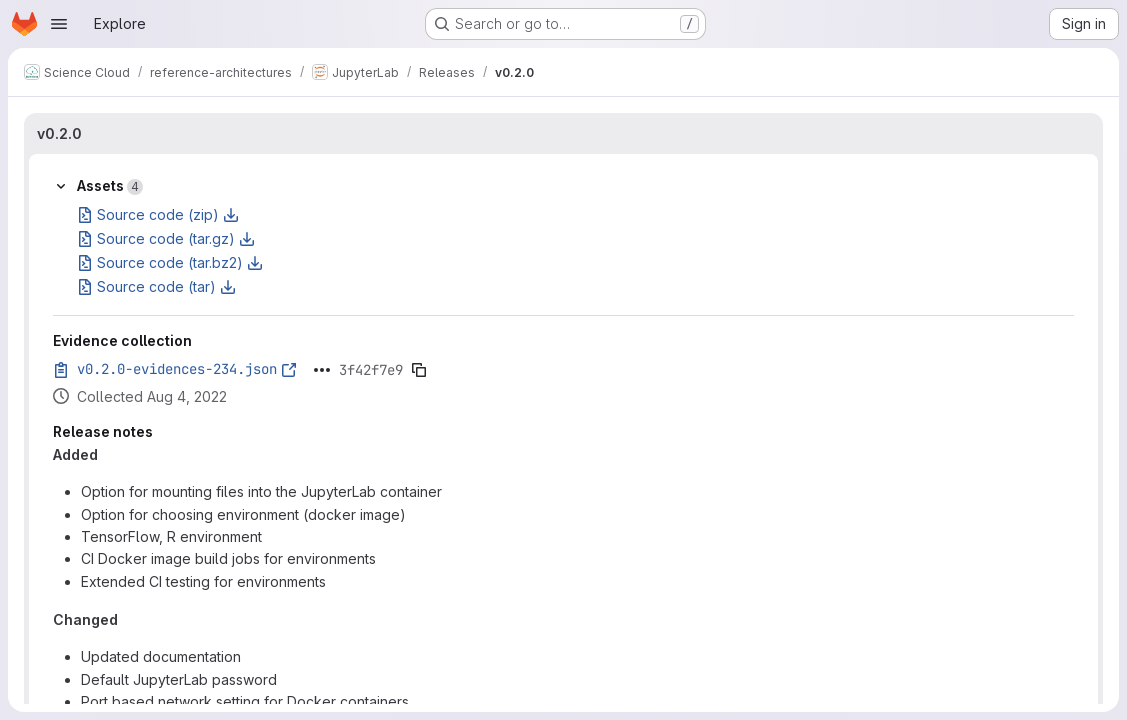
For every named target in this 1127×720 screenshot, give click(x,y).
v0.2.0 (59, 133)
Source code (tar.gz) (166, 238)
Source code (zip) (158, 214)
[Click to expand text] (322, 370)
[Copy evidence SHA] (419, 370)
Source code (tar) (156, 286)
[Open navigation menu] (59, 24)
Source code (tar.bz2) (170, 262)
